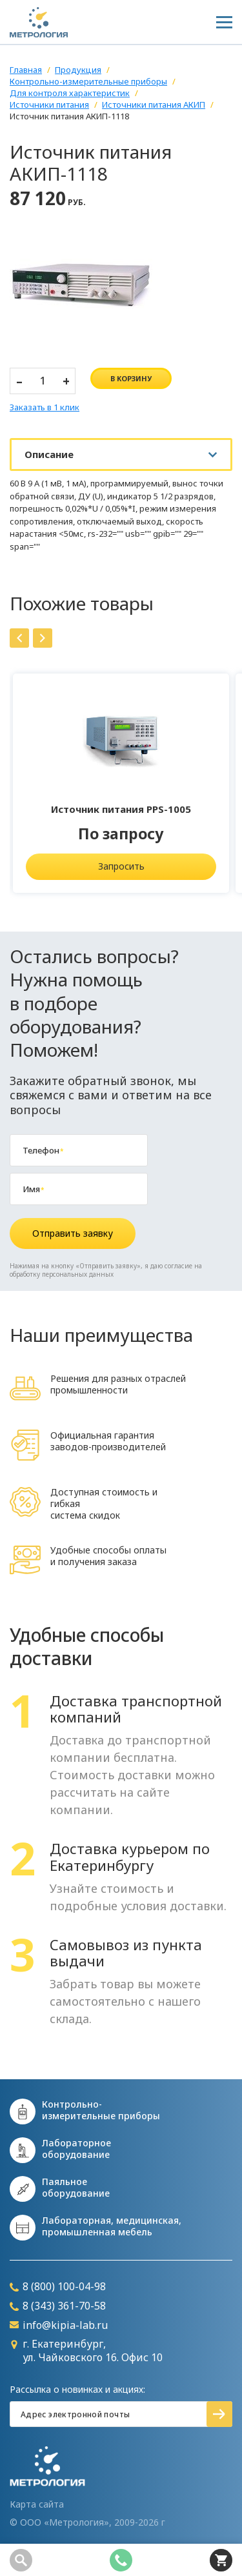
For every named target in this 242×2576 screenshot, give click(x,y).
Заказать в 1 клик (44, 408)
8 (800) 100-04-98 (58, 2286)
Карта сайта (37, 2504)
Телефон (43, 1150)
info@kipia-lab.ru (59, 2325)
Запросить (121, 866)
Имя (33, 1189)
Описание (49, 454)
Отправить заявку (72, 1233)
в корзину (131, 378)
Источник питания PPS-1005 (121, 809)
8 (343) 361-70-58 (58, 2306)
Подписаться (219, 2414)
